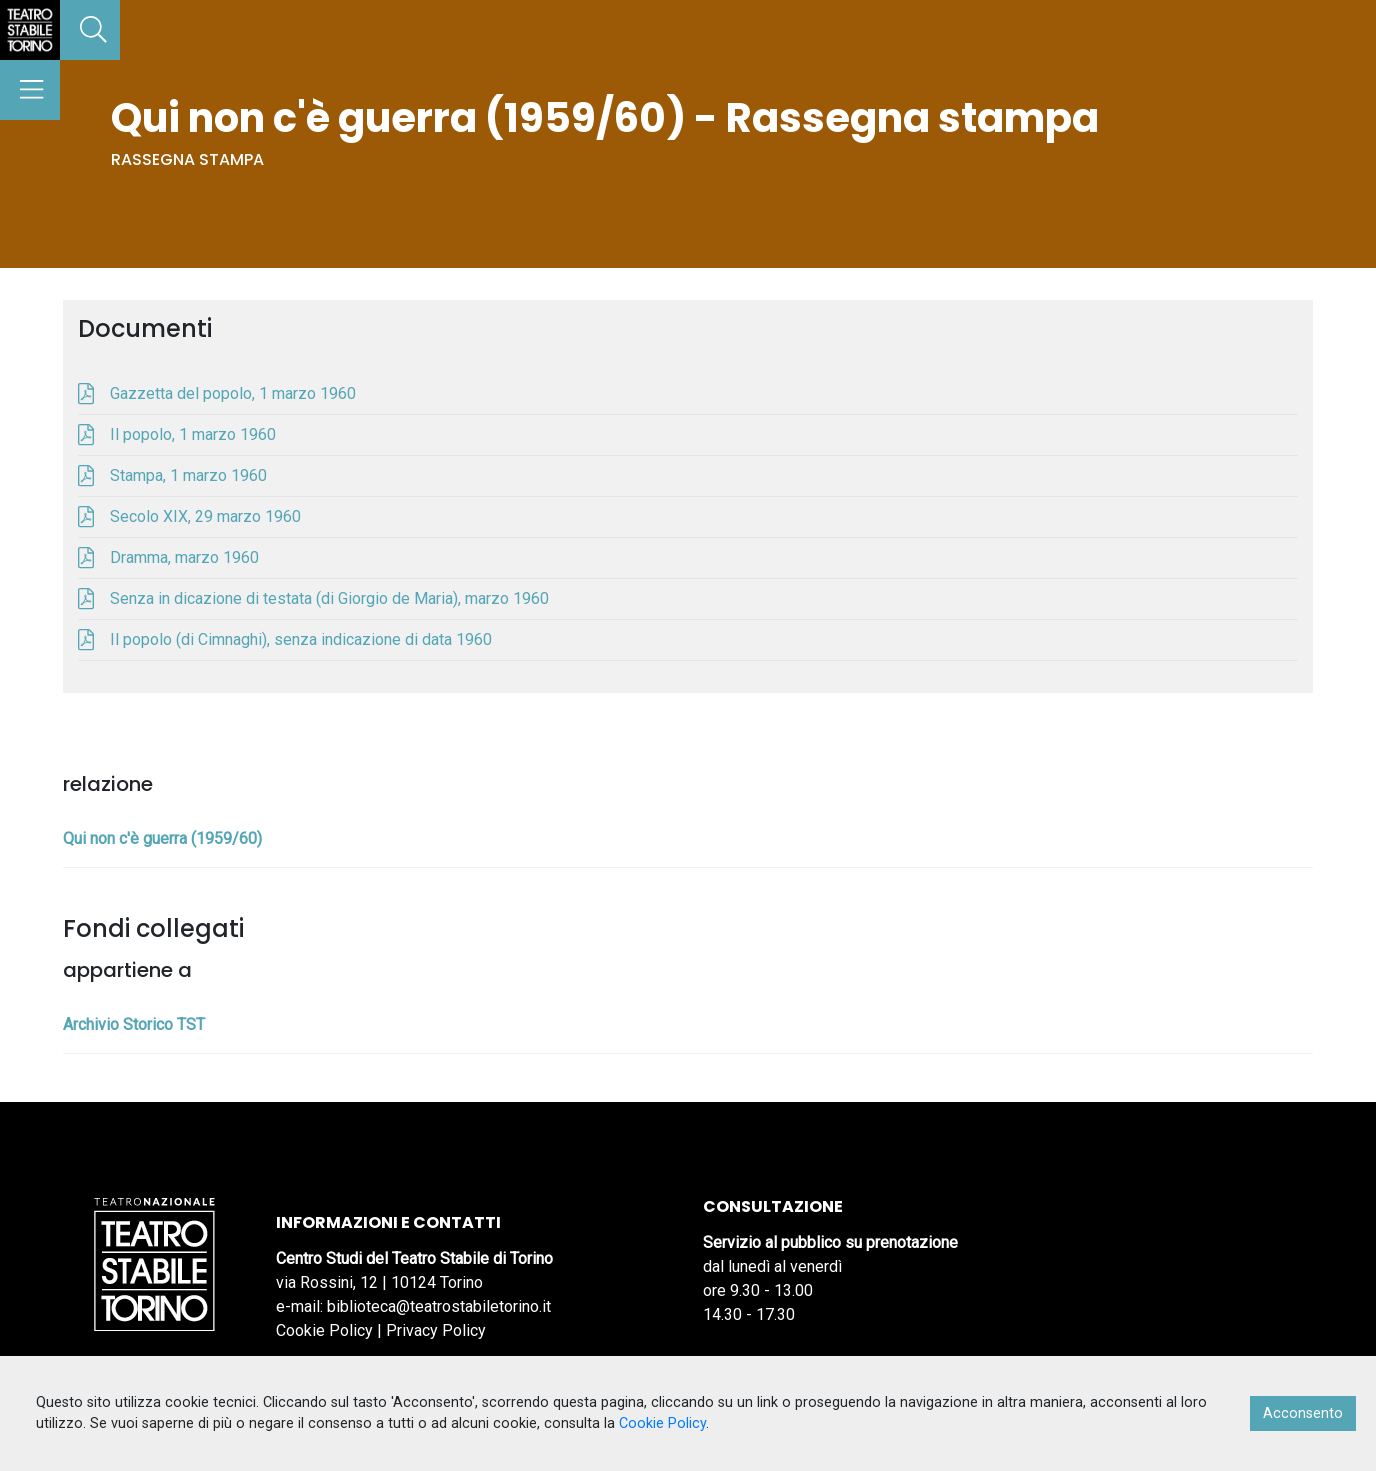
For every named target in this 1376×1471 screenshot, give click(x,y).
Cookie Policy (324, 1330)
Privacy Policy (436, 1330)
